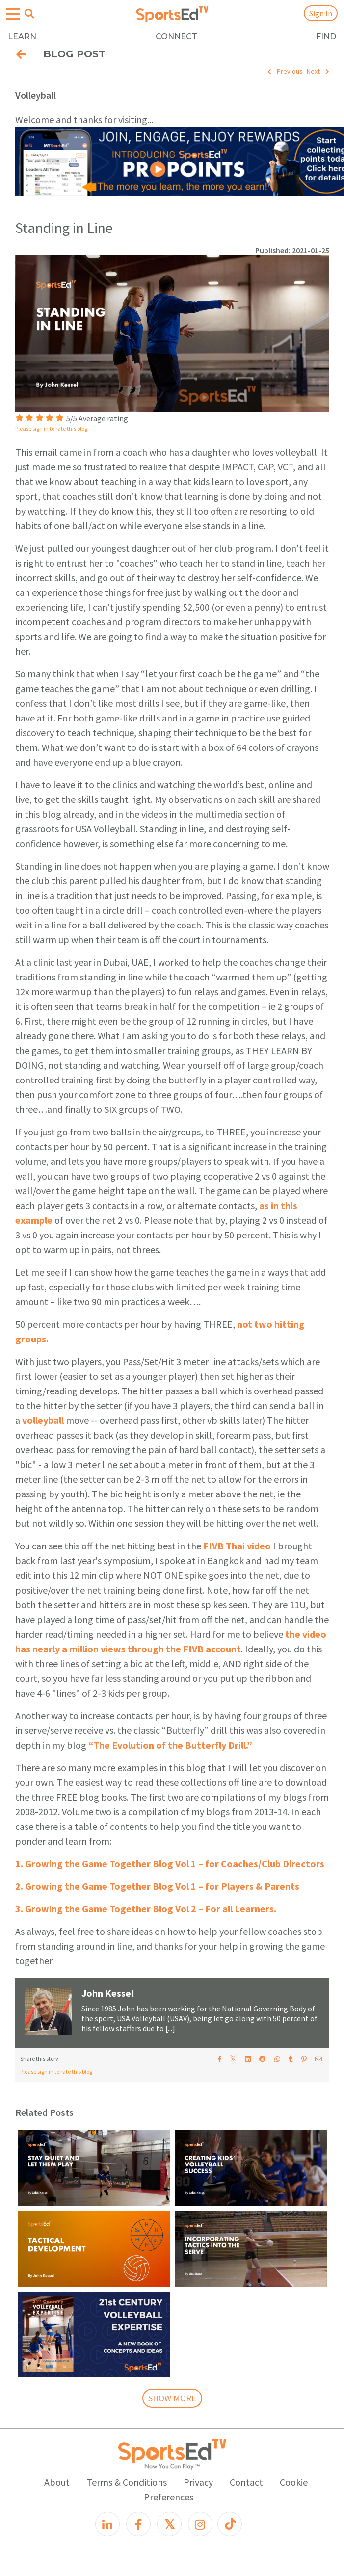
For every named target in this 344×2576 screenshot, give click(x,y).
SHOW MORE (172, 2398)
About (57, 2482)
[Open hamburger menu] (13, 14)
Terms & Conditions (126, 2482)
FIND (326, 36)
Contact (246, 2482)
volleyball (43, 1420)
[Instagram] (200, 2524)
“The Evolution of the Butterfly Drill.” (170, 1745)
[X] (169, 2524)
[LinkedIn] (107, 2524)
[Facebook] (138, 2524)
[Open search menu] (29, 14)
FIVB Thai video (237, 1546)
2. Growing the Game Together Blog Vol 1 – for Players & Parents (157, 1886)
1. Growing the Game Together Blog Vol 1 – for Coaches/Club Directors (169, 1863)
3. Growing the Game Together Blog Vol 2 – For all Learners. (145, 1909)
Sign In (320, 13)
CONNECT (176, 36)
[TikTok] (229, 2524)
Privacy (198, 2482)
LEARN (22, 36)
